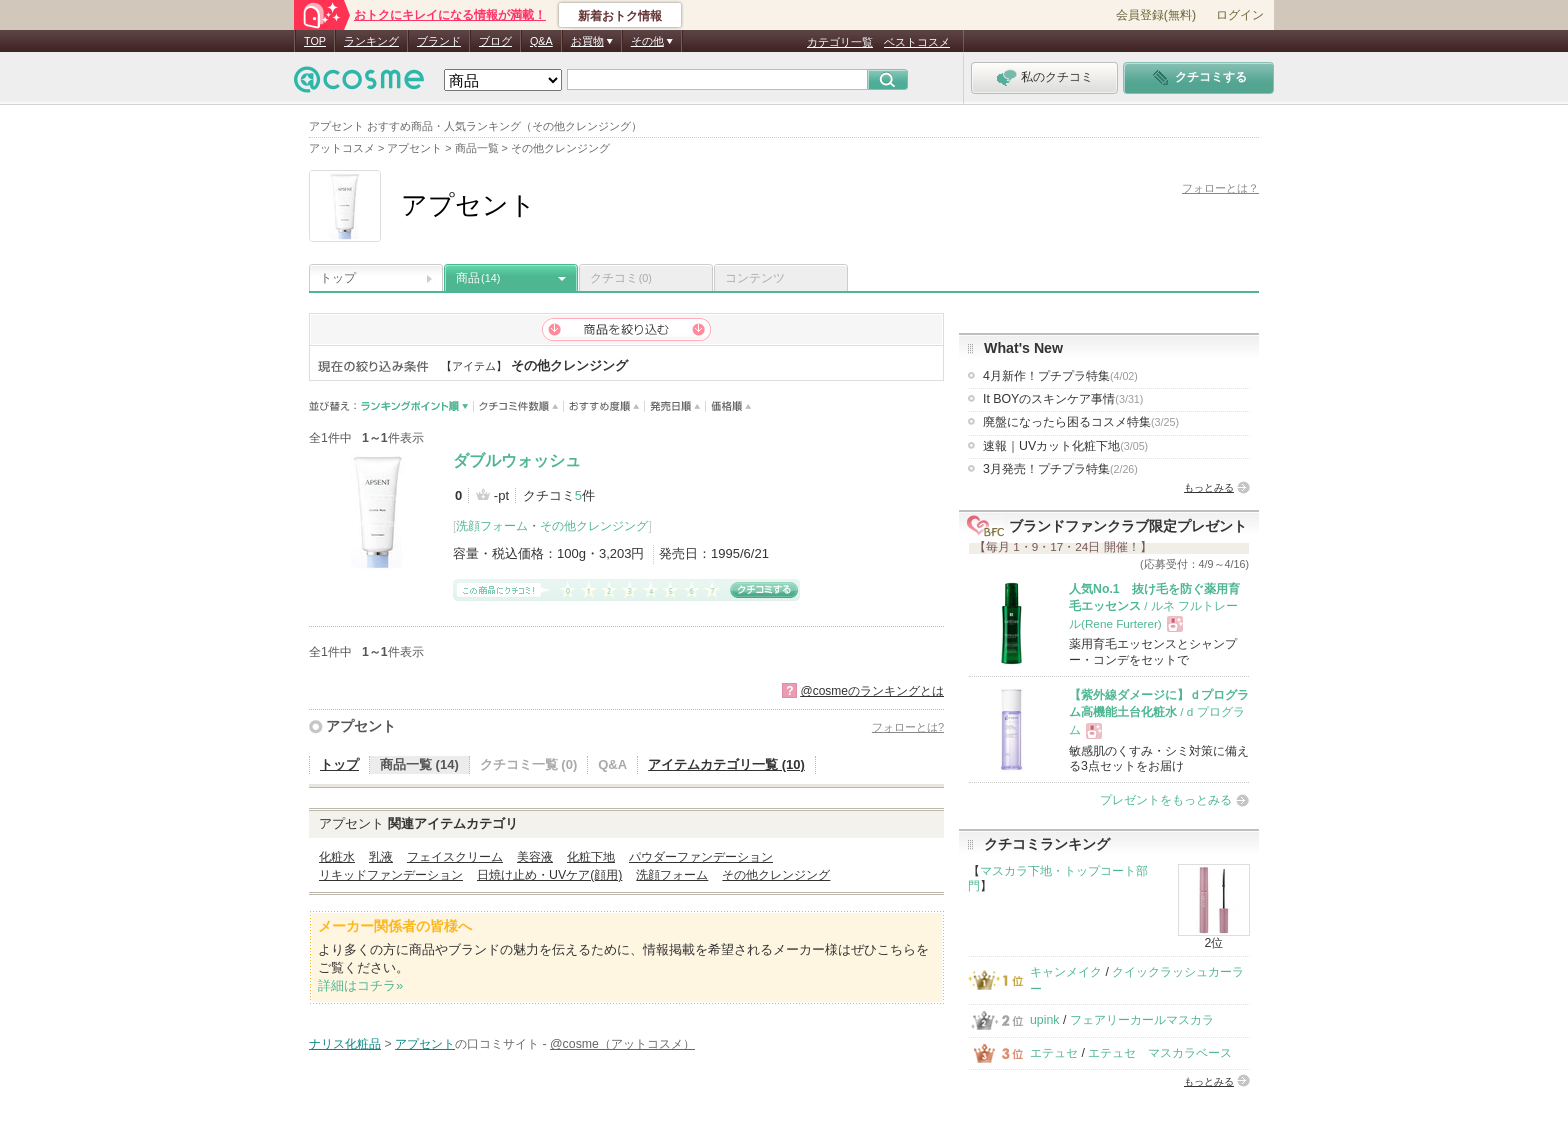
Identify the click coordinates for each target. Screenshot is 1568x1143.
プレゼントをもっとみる (1166, 800)
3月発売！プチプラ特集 (1060, 469)
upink (1045, 1020)
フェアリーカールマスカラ (1142, 1020)
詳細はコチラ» (360, 985)
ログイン (1240, 15)
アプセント (361, 726)
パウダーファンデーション (701, 857)
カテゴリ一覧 (840, 42)
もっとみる (1209, 487)
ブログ (495, 41)
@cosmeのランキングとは (872, 691)
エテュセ (1054, 1053)
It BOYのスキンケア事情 (1063, 399)
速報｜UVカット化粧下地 (1065, 446)
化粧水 (337, 857)
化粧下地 (591, 857)
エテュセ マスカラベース (1160, 1053)
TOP (315, 41)
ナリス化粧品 (345, 1044)
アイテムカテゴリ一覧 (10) (726, 764)
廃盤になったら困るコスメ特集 (1081, 422)
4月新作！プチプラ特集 (1060, 376)
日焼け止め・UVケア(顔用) (549, 875)
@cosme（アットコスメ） (622, 1044)
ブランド (439, 41)
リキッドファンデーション (391, 875)
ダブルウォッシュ (517, 460)
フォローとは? (908, 727)
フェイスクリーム (455, 857)
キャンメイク (1066, 972)
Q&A (541, 41)
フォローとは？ (1220, 188)
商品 (478, 278)
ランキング (371, 41)
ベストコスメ (917, 42)
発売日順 (675, 406)
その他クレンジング (594, 526)
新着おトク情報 (620, 16)
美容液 (535, 857)
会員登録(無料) (1156, 15)
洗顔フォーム (492, 526)
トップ (338, 278)
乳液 (381, 857)
